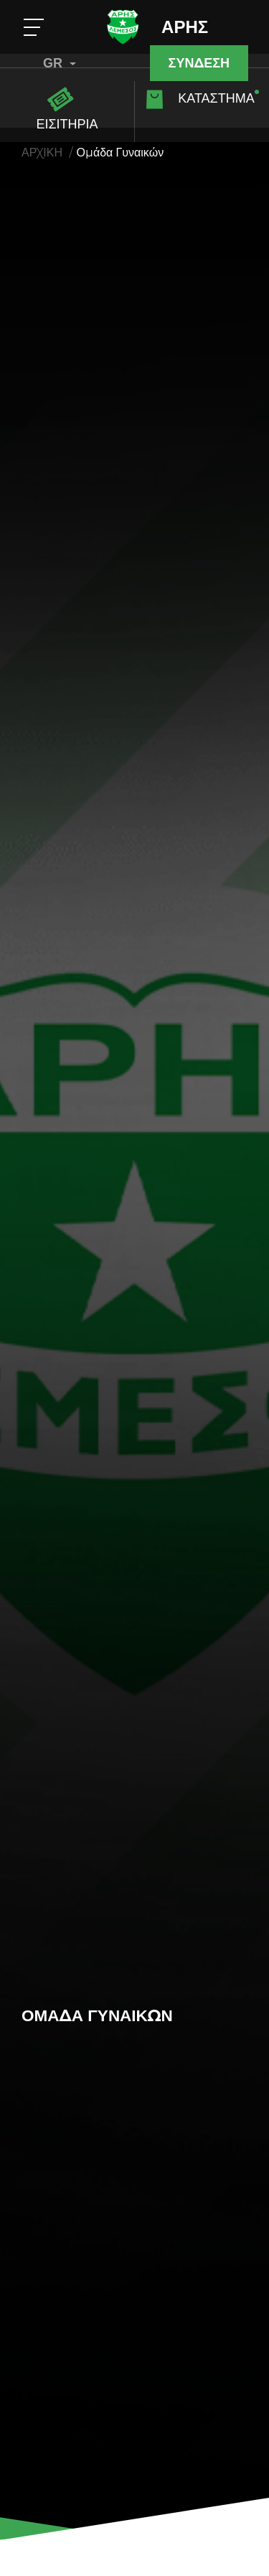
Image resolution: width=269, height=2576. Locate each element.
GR (59, 63)
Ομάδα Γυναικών (120, 152)
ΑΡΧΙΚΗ (42, 152)
